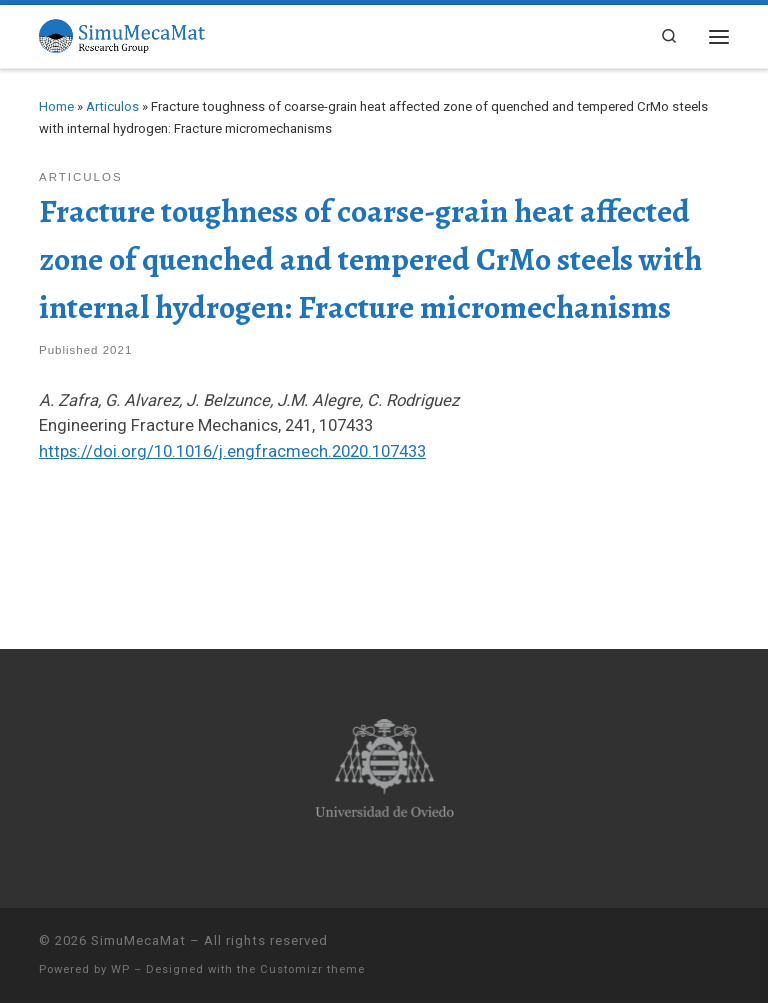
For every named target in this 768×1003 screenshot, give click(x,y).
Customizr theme (312, 969)
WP (120, 969)
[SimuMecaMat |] (122, 34)
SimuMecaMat (138, 940)
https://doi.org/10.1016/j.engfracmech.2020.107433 (232, 451)
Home (56, 106)
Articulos (112, 106)
